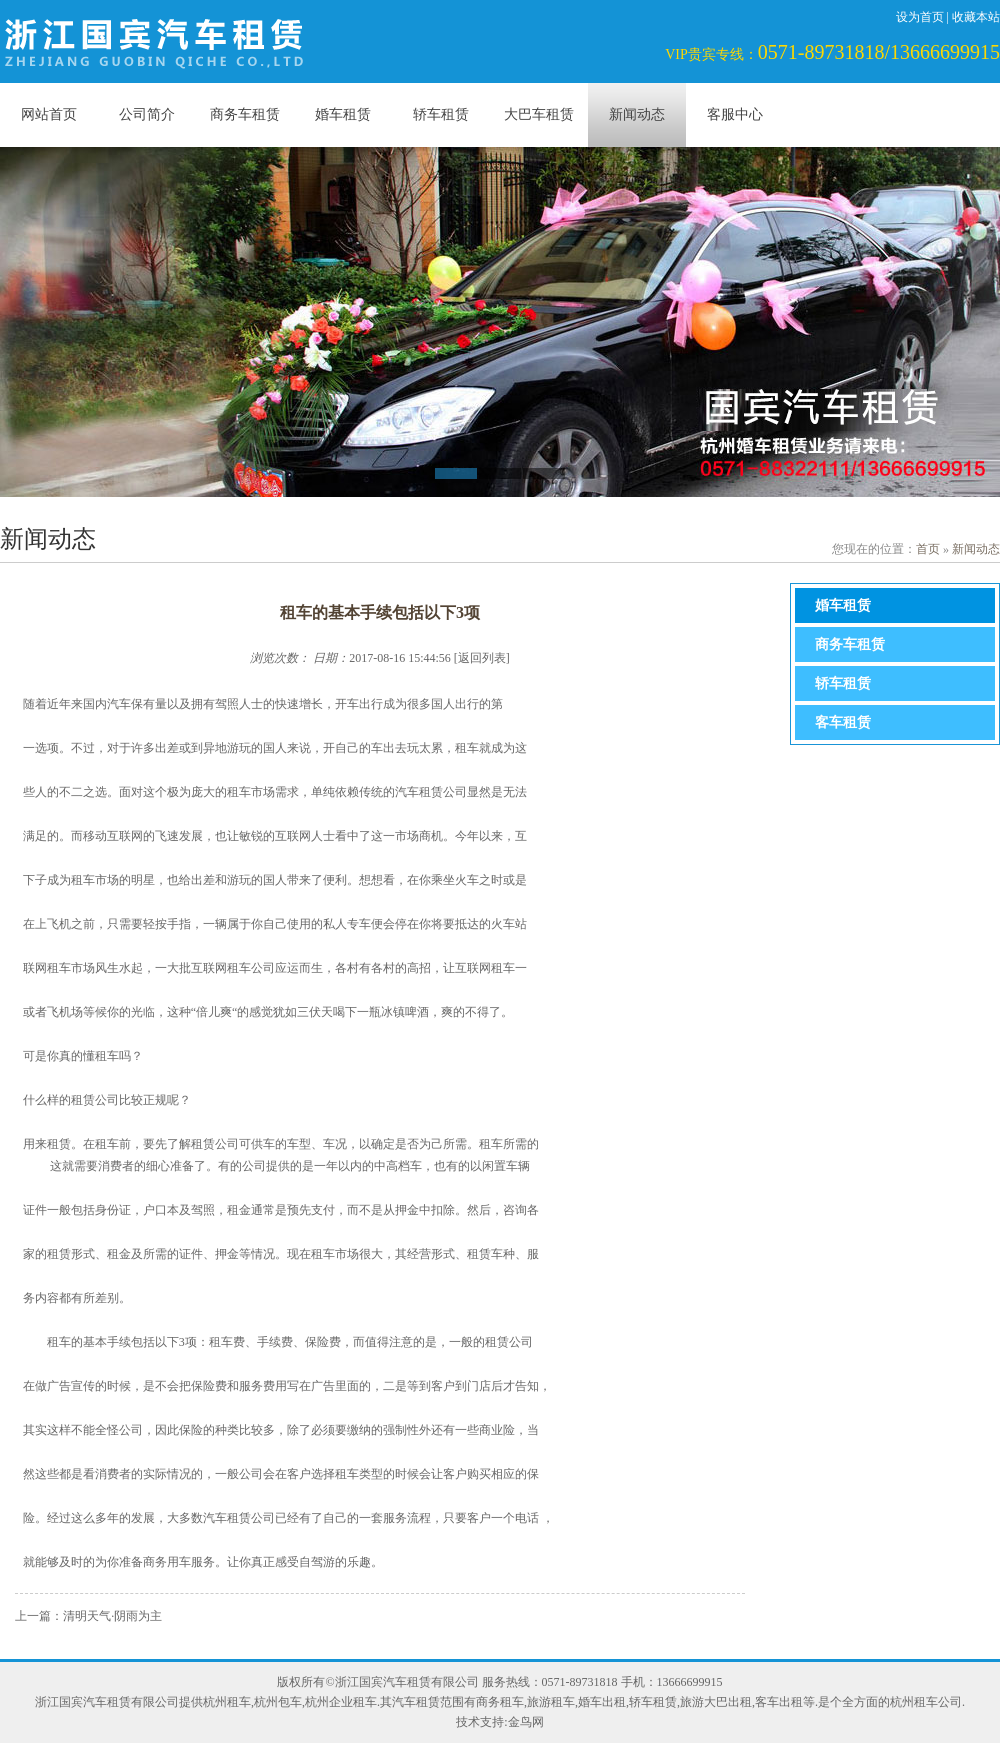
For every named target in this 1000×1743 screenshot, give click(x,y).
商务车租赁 (245, 114)
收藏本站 (976, 17)
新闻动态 (637, 114)
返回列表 (482, 658)
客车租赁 (843, 722)
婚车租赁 (343, 114)
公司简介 (147, 114)
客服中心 (735, 114)
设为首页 (920, 17)
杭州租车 (227, 1702)
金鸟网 (526, 1722)
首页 (928, 549)
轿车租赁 (441, 114)
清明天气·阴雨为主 (112, 1616)
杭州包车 (278, 1702)
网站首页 (49, 114)
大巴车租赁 (539, 114)
